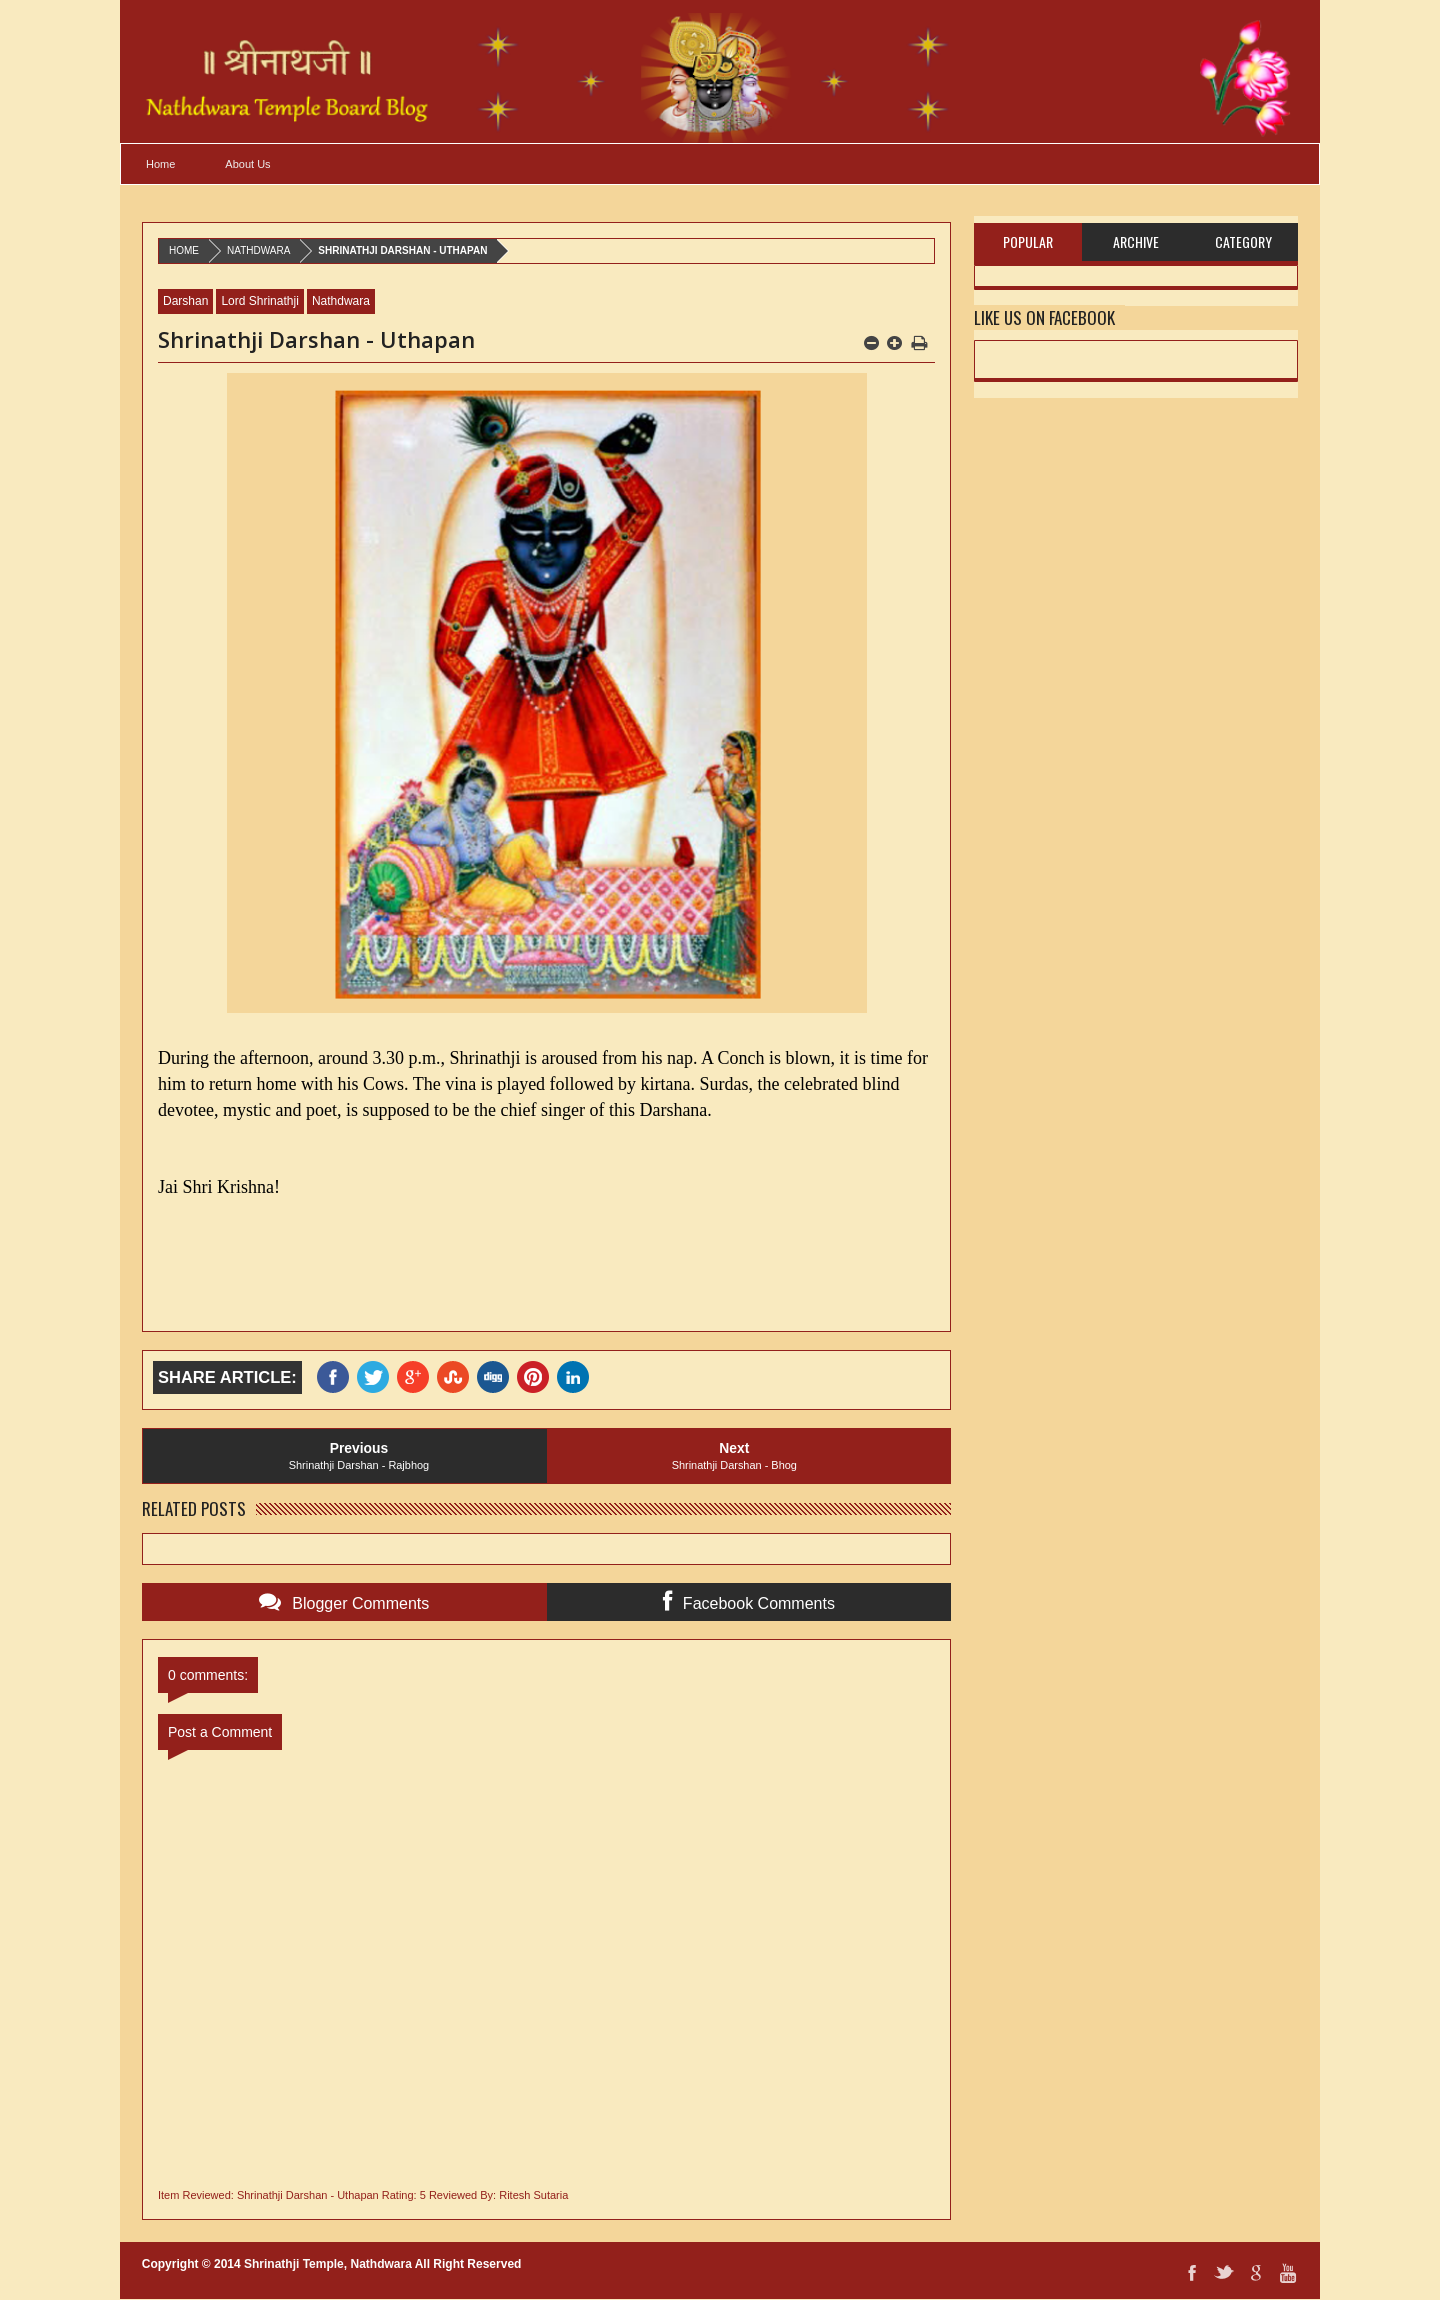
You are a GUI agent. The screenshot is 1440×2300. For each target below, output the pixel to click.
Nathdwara (258, 250)
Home (160, 164)
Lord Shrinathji (259, 301)
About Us (247, 164)
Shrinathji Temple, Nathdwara (328, 2264)
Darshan (185, 301)
